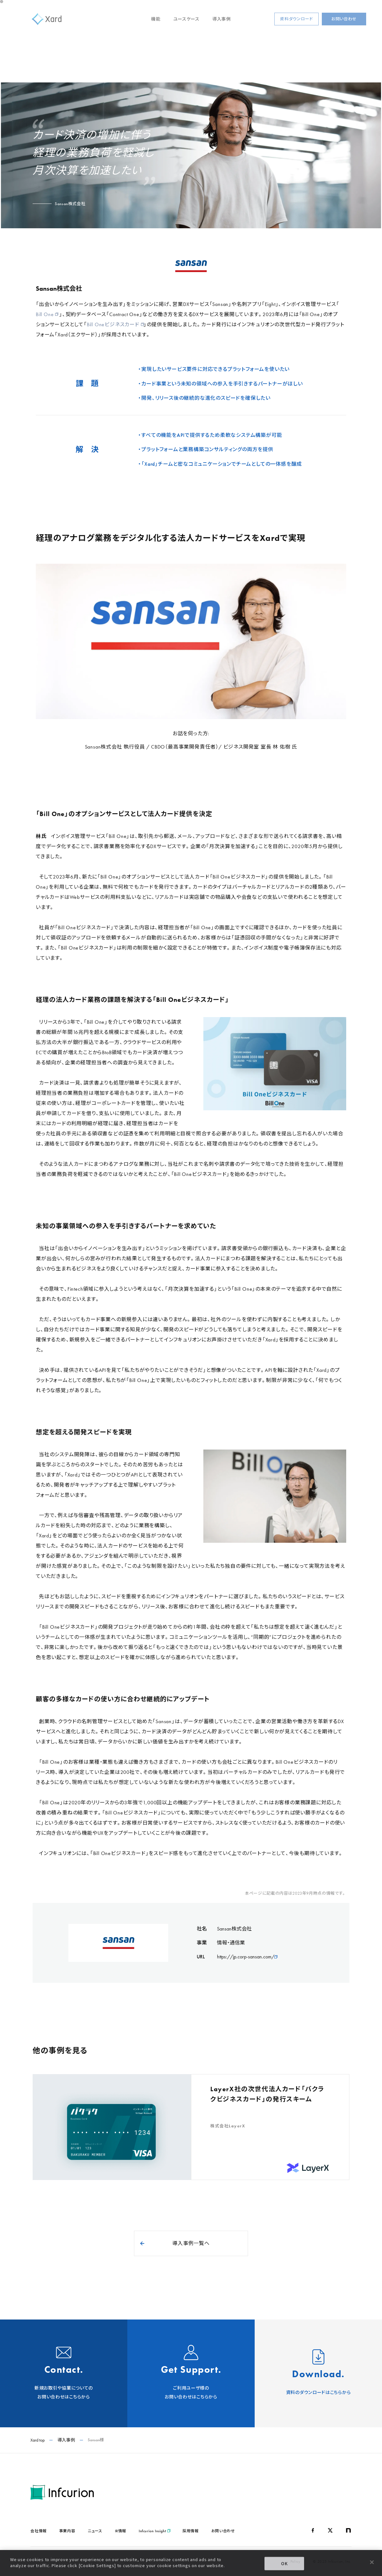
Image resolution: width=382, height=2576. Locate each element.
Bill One (47, 314)
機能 (155, 19)
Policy (295, 2561)
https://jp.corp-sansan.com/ (247, 1957)
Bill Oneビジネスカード (115, 324)
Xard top (37, 2440)
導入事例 (221, 19)
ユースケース (186, 19)
